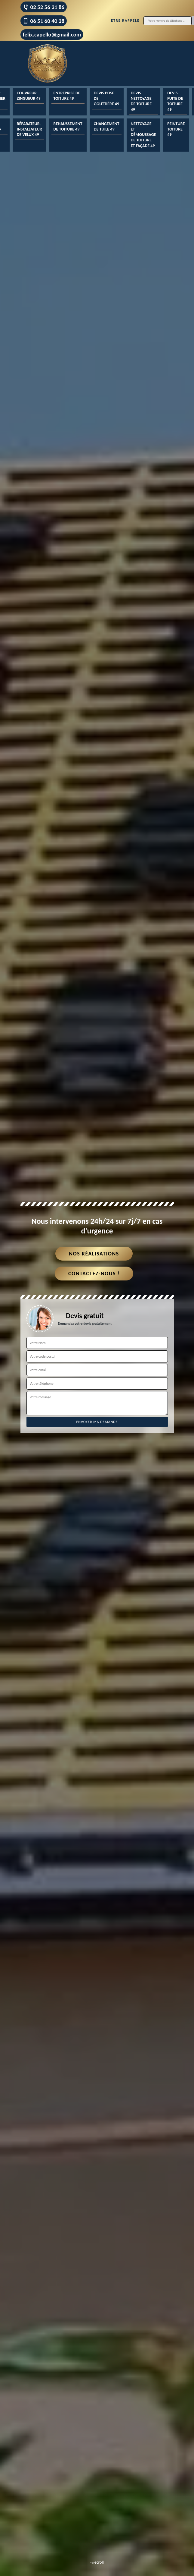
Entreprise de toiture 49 (67, 95)
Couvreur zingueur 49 (29, 95)
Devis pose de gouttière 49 (106, 98)
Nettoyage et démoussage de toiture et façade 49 (143, 134)
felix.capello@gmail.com (52, 34)
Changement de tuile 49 (106, 126)
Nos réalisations (94, 1253)
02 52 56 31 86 (43, 7)
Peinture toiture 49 (176, 129)
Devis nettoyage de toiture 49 (141, 101)
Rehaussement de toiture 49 (68, 126)
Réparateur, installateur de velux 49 (29, 129)
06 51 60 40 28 (43, 20)
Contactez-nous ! (94, 1273)
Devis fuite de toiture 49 (175, 101)
